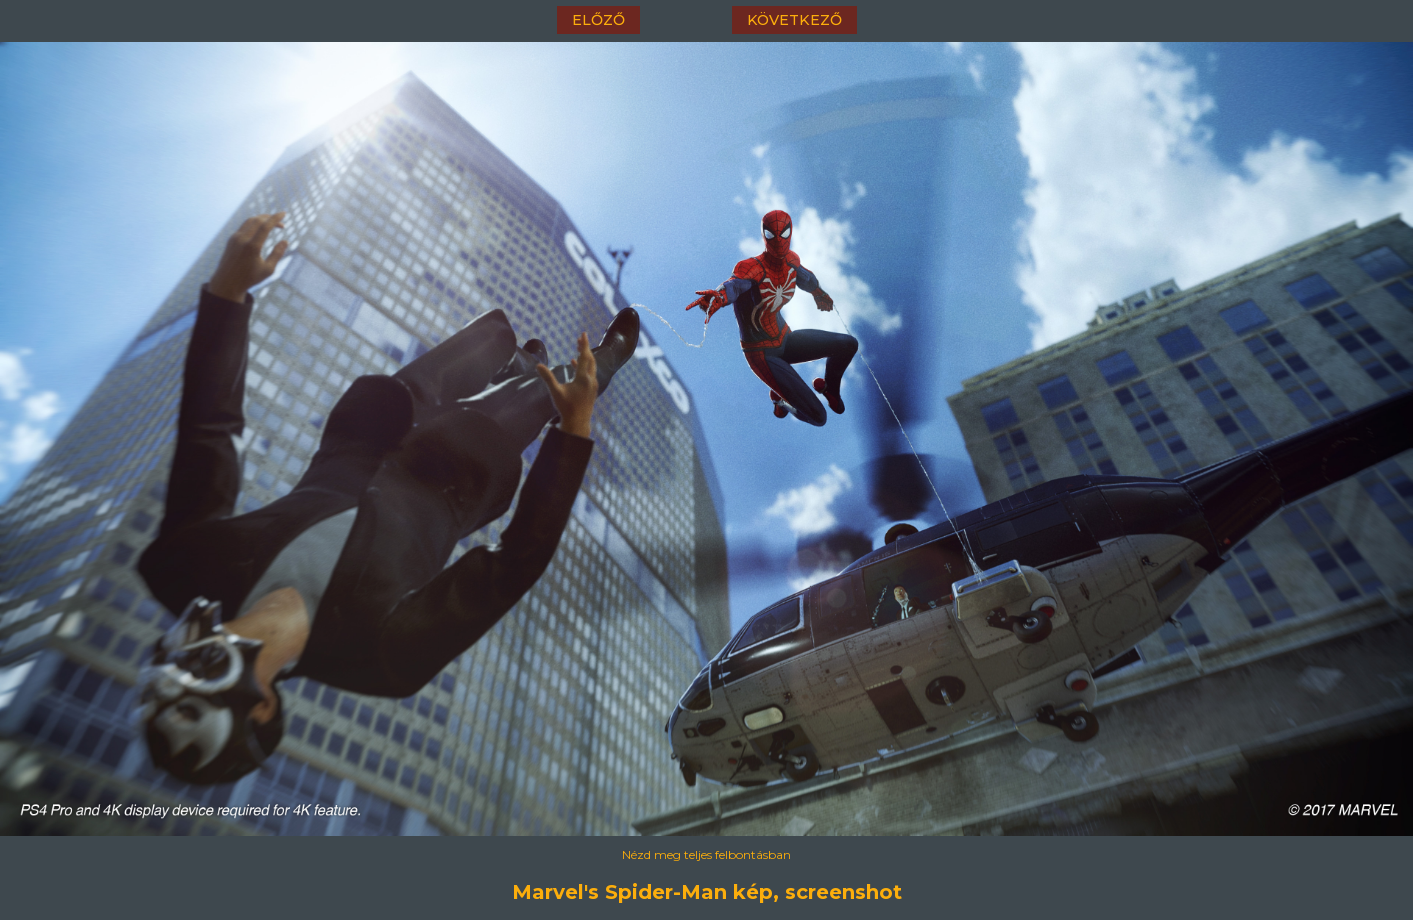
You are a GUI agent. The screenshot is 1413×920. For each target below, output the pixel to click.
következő (794, 20)
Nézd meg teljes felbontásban (706, 854)
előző (598, 20)
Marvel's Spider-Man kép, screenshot (707, 892)
